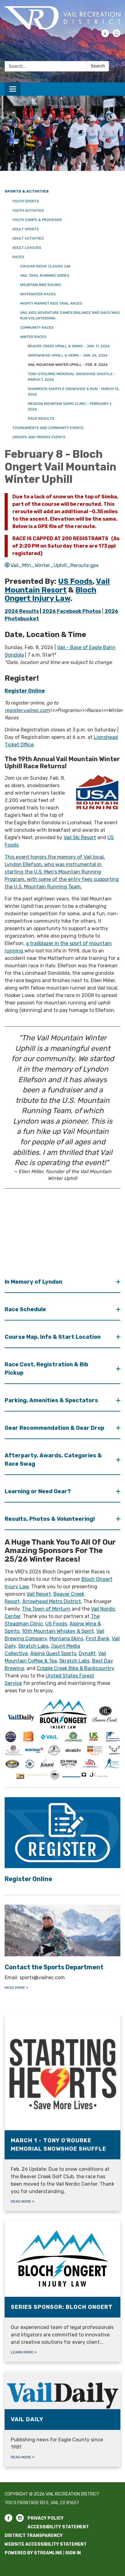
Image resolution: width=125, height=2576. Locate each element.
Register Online (25, 691)
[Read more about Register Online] (62, 1841)
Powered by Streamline (33, 2553)
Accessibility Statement (58, 2527)
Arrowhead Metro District (51, 1601)
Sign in (73, 2553)
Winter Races (33, 337)
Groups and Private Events (38, 437)
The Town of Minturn (46, 1609)
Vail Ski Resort (80, 837)
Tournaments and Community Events (48, 428)
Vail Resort (39, 1594)
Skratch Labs (33, 1646)
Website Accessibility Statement (46, 2544)
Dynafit (87, 1653)
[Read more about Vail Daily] (62, 2419)
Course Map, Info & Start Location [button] (53, 1337)
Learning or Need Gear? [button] (38, 1491)
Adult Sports (25, 229)
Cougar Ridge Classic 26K (45, 266)
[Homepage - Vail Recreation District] (62, 17)
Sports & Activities (27, 191)
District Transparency (34, 2535)
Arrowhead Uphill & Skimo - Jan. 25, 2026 (67, 355)
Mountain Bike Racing (40, 285)
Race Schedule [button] (26, 1309)
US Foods (56, 1624)
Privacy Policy (45, 2518)
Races (18, 257)
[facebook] (105, 35)
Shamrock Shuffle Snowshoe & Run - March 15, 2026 (74, 392)
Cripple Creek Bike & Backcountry (75, 1668)
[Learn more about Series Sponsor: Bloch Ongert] (62, 2290)
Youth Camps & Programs (37, 220)
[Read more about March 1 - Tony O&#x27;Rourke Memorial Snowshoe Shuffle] (62, 2112)
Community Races (37, 327)
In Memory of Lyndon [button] (34, 1281)
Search (98, 66)
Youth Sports (25, 201)
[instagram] (116, 35)
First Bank (97, 1638)
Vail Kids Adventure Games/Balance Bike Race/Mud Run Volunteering (70, 315)
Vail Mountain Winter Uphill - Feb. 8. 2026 (67, 364)
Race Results (41, 418)
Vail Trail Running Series (44, 275)
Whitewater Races (38, 294)
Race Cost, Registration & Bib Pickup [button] (46, 1368)
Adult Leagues (26, 247)
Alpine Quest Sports (53, 1653)
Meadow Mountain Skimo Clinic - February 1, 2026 (70, 406)
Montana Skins (66, 1638)
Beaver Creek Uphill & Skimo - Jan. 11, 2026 (69, 346)
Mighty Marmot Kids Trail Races (51, 303)
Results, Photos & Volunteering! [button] (50, 1519)
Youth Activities (28, 210)
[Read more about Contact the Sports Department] (62, 1948)
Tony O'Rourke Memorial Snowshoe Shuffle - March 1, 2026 (71, 377)
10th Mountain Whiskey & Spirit (58, 1631)
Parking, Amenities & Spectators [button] (52, 1400)
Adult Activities (28, 238)
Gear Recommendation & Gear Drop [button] (55, 1428)
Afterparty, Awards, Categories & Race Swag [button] (53, 1459)
